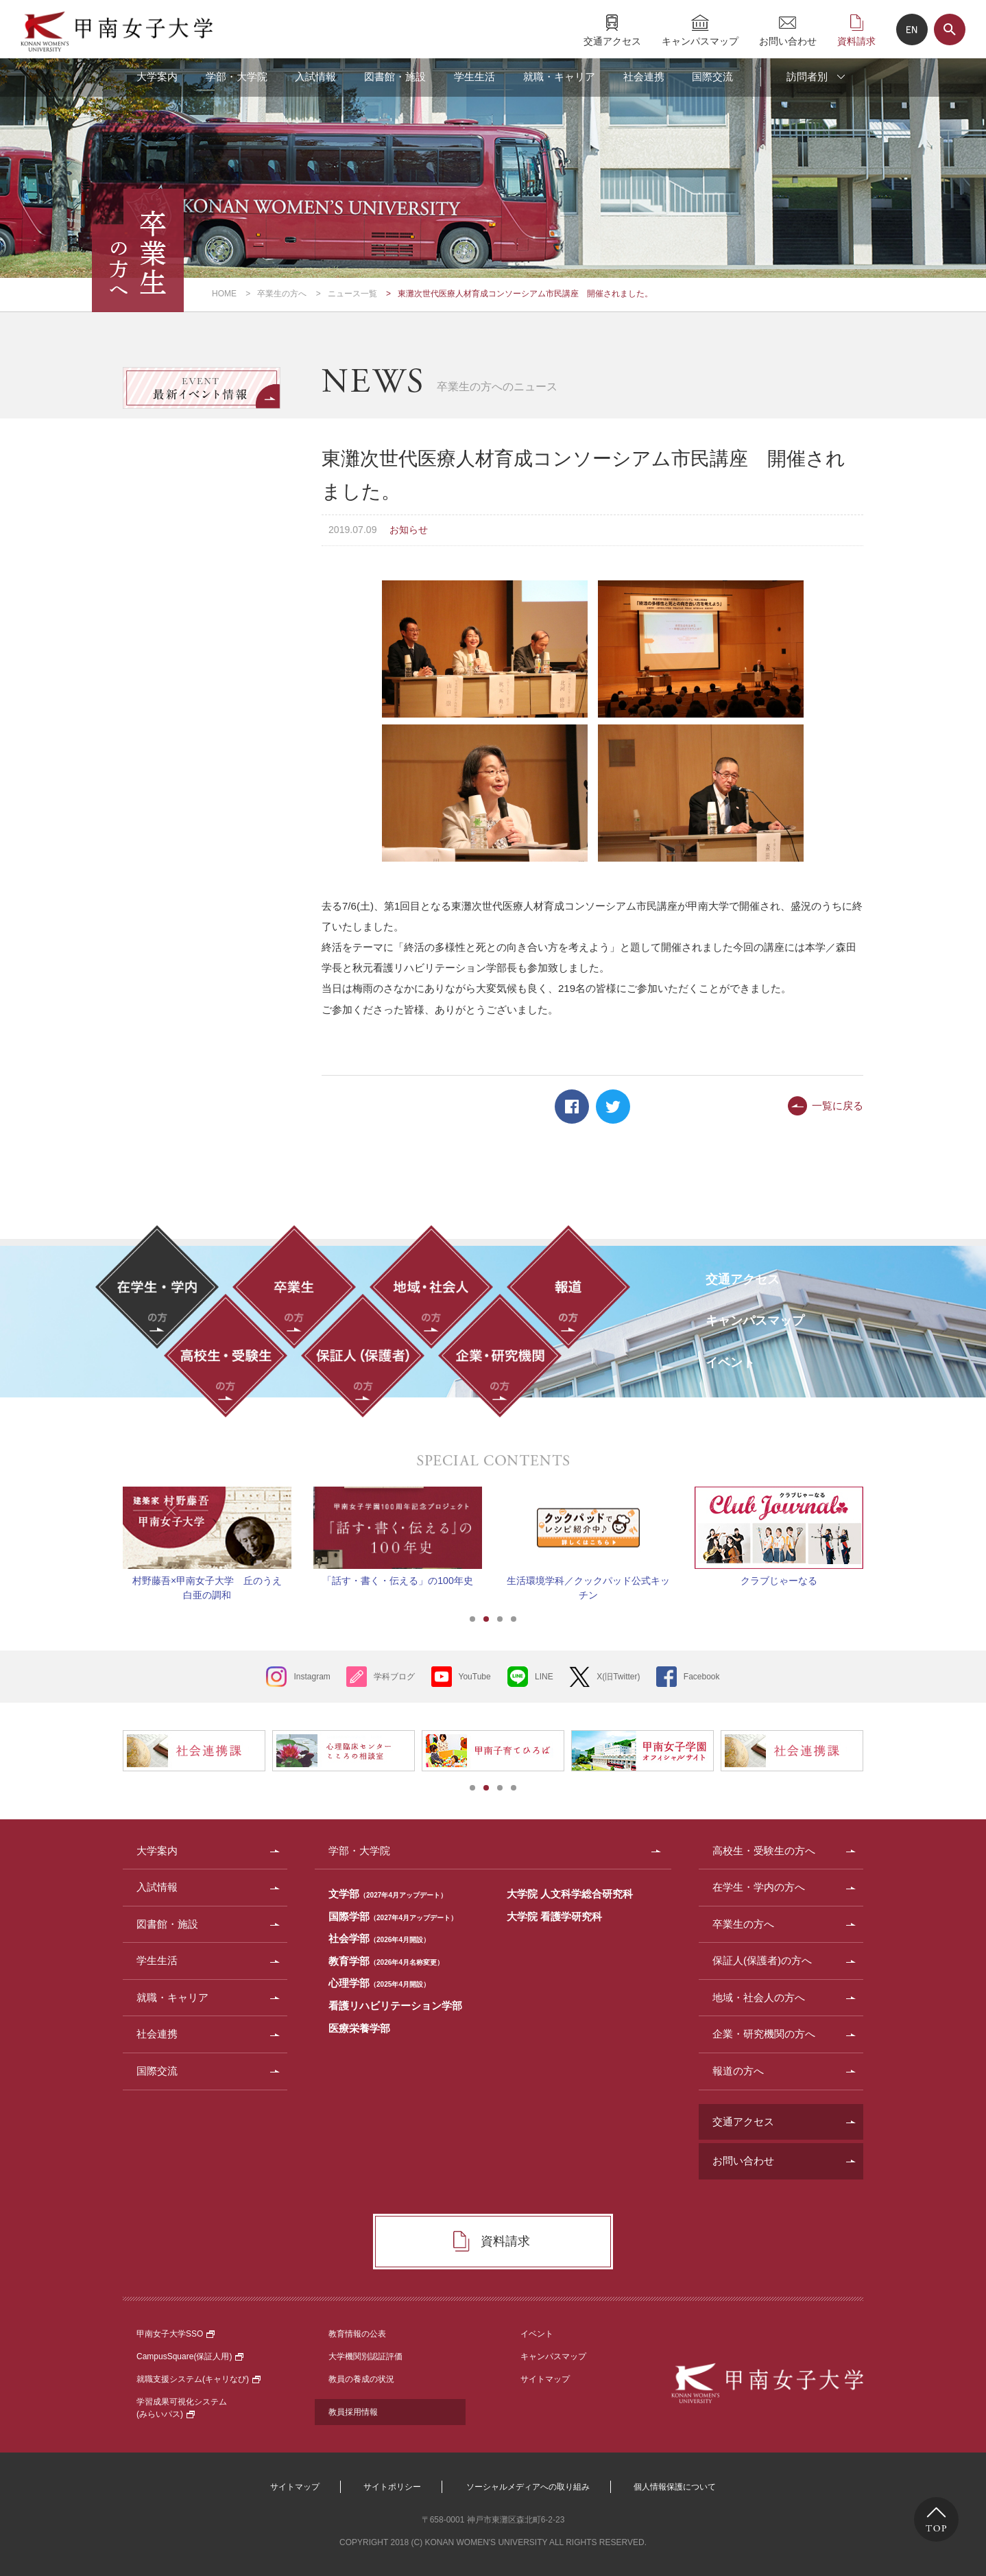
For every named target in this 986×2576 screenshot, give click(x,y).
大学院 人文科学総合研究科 (570, 1894)
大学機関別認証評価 (365, 2356)
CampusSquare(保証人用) (189, 2356)
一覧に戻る (837, 1105)
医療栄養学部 (359, 2028)
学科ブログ (394, 1676)
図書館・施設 (395, 76)
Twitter (613, 1106)
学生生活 (474, 76)
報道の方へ (738, 2071)
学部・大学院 (236, 76)
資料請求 (856, 41)
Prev (105, 1527)
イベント (536, 2334)
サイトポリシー (392, 2487)
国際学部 (392, 1916)
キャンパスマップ (700, 41)
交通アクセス (612, 41)
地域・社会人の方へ (758, 1997)
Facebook (572, 1106)
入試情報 (315, 76)
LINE (544, 1676)
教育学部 (386, 1961)
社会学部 (379, 1938)
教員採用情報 (353, 2412)
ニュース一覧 (352, 293)
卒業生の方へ (281, 293)
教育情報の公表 (357, 2334)
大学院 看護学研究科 (554, 1916)
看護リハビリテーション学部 (395, 2005)
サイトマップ (545, 2379)
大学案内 (157, 76)
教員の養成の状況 (361, 2379)
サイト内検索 (949, 29)
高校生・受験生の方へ (763, 1850)
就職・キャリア (559, 76)
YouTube (475, 1676)
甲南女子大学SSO (175, 2334)
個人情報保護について (675, 2487)
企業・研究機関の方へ (763, 2034)
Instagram (311, 1676)
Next (880, 1527)
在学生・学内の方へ (758, 1887)
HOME (224, 293)
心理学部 (379, 1983)
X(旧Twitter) (618, 1676)
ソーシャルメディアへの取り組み (528, 2487)
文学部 (387, 1894)
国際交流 (712, 76)
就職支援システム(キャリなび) (198, 2379)
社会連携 (643, 76)
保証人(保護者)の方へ (762, 1960)
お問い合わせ (788, 41)
